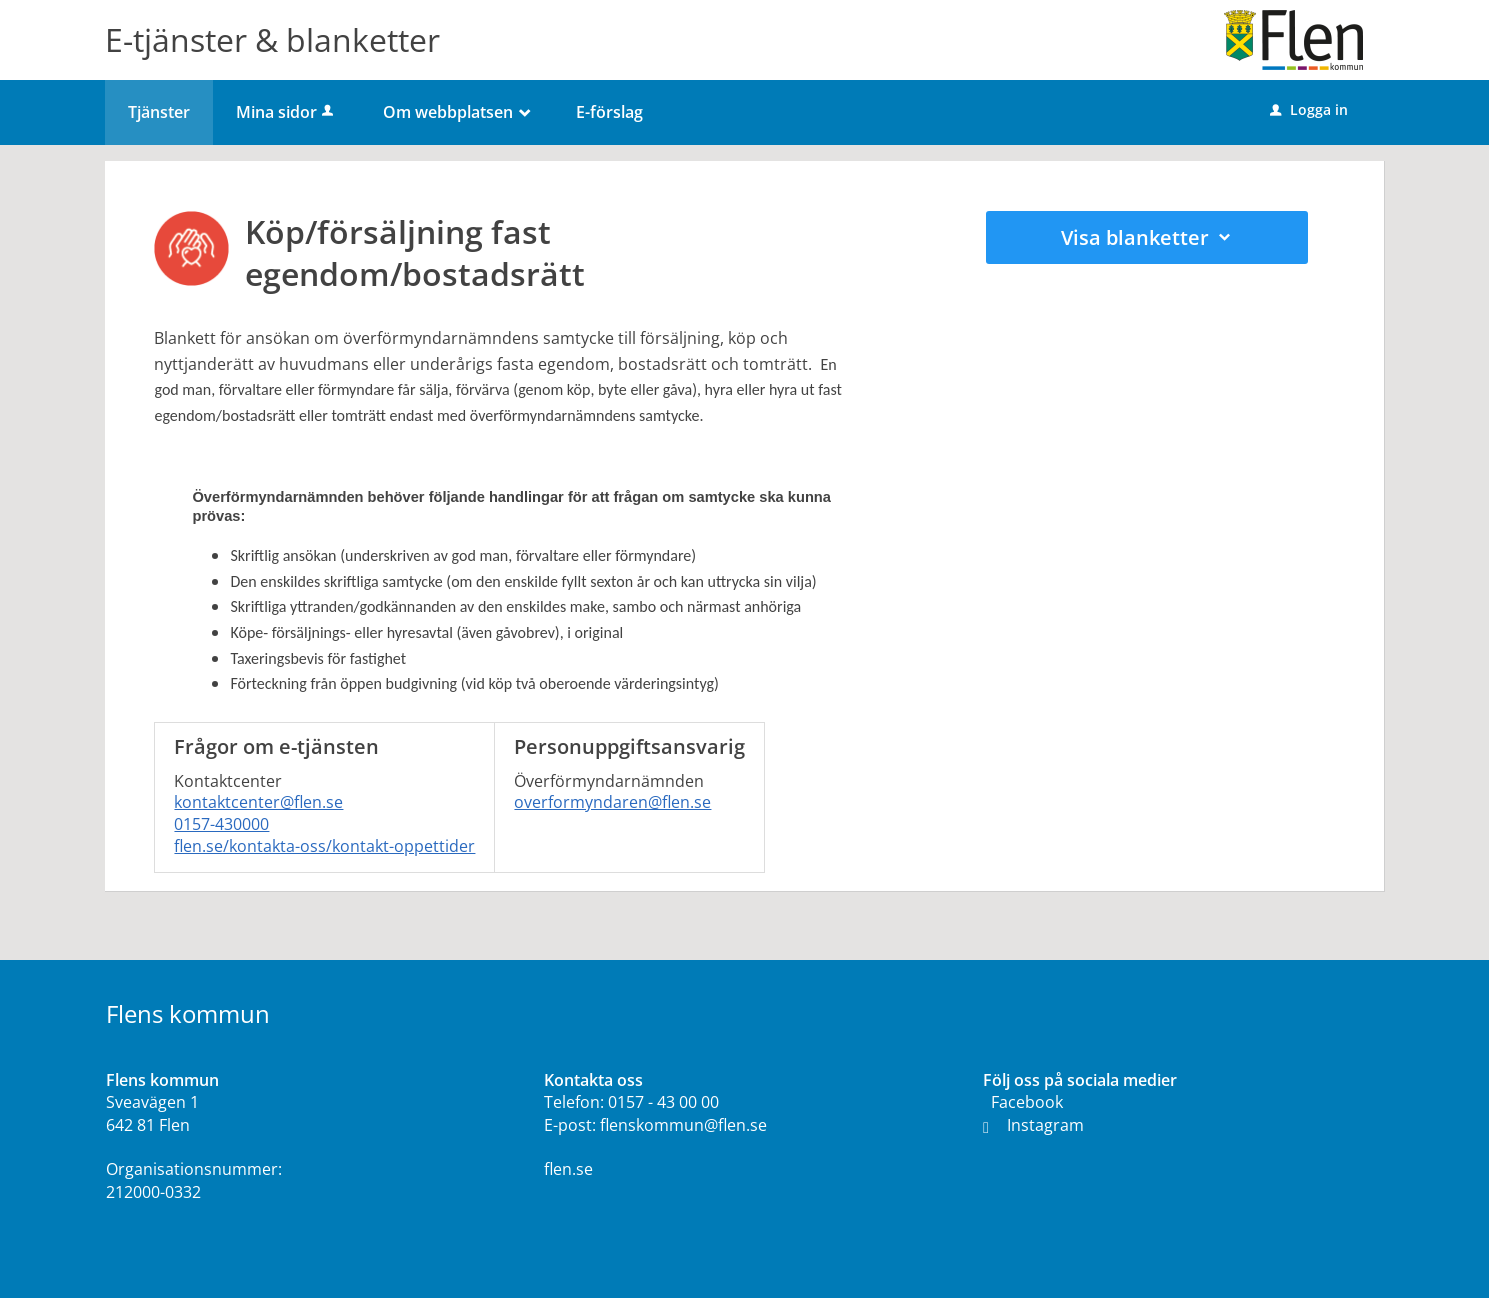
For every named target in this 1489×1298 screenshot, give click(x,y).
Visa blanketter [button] (1147, 237)
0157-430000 (221, 824)
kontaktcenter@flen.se (258, 802)
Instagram (1033, 1125)
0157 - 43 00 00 (663, 1102)
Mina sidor (286, 112)
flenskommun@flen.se (683, 1125)
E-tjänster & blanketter (272, 39)
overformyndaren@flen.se (612, 802)
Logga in (1309, 109)
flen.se (568, 1169)
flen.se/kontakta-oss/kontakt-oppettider (324, 846)
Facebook (1027, 1102)
